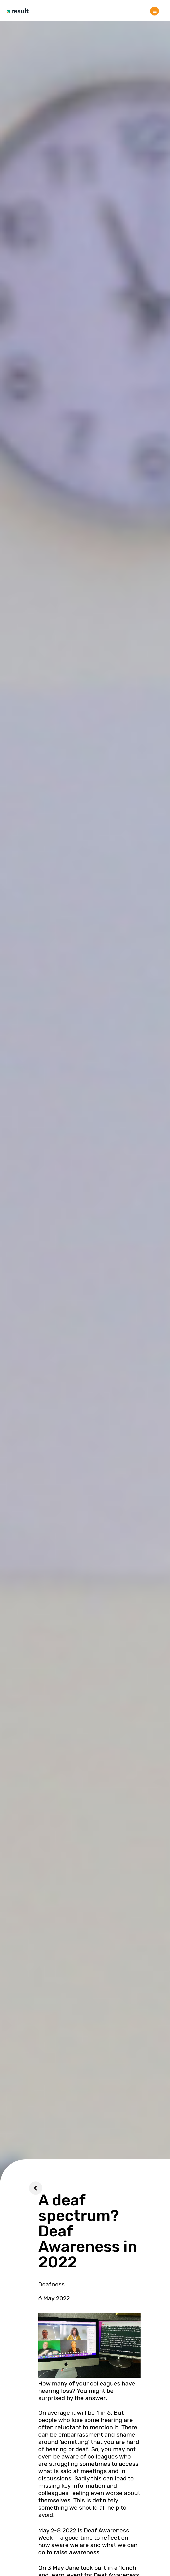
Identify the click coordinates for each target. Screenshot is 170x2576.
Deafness (51, 2284)
